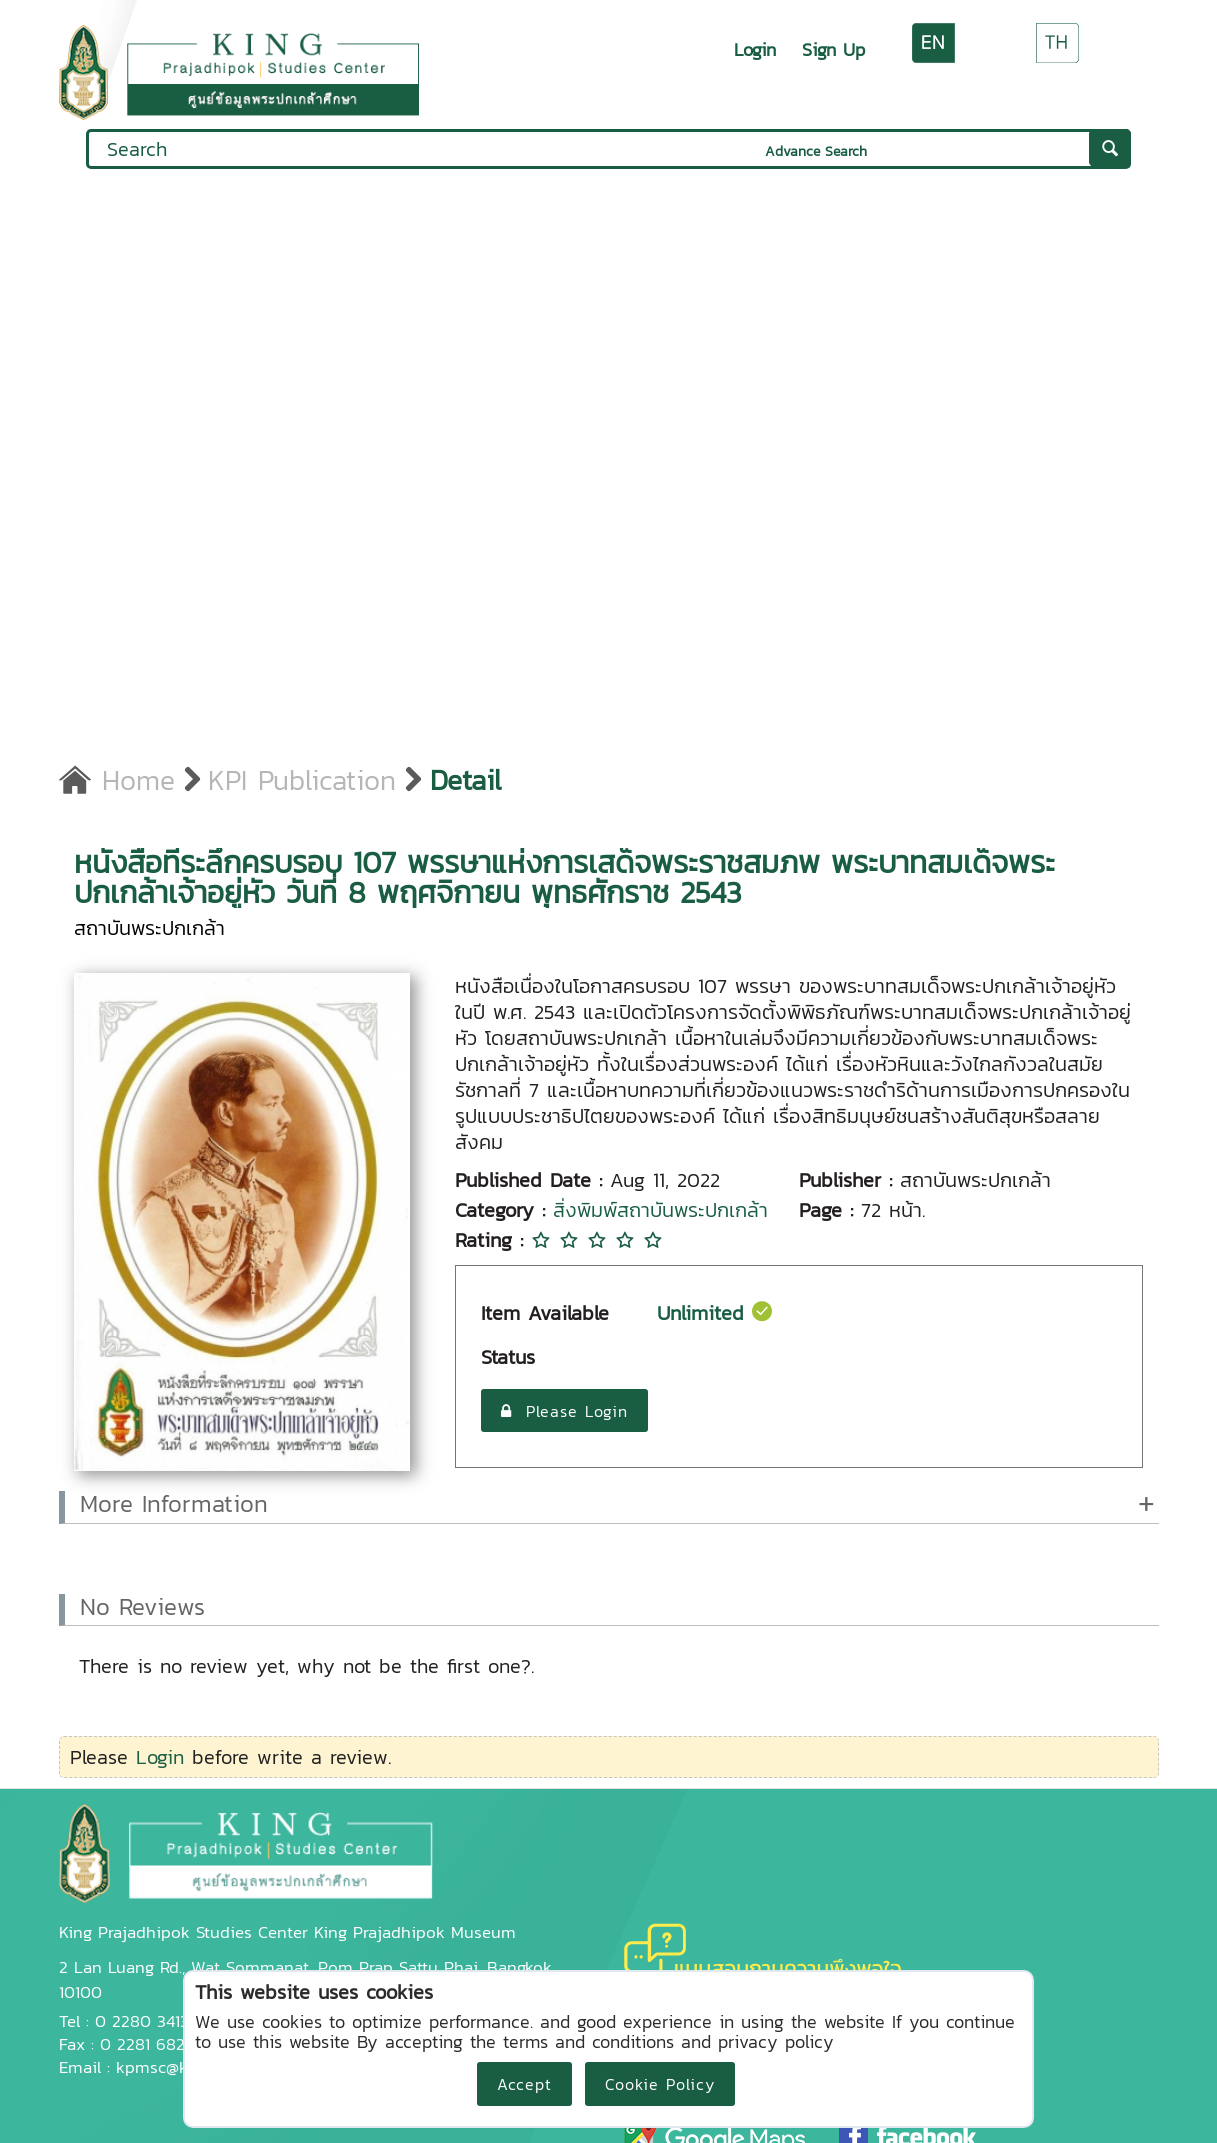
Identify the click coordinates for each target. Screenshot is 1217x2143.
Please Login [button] (564, 1411)
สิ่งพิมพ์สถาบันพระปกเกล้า (660, 1210)
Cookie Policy (660, 2084)
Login (755, 49)
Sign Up (833, 49)
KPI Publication (302, 780)
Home (117, 780)
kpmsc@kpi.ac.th (179, 2067)
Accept (524, 2084)
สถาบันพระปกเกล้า (149, 928)
